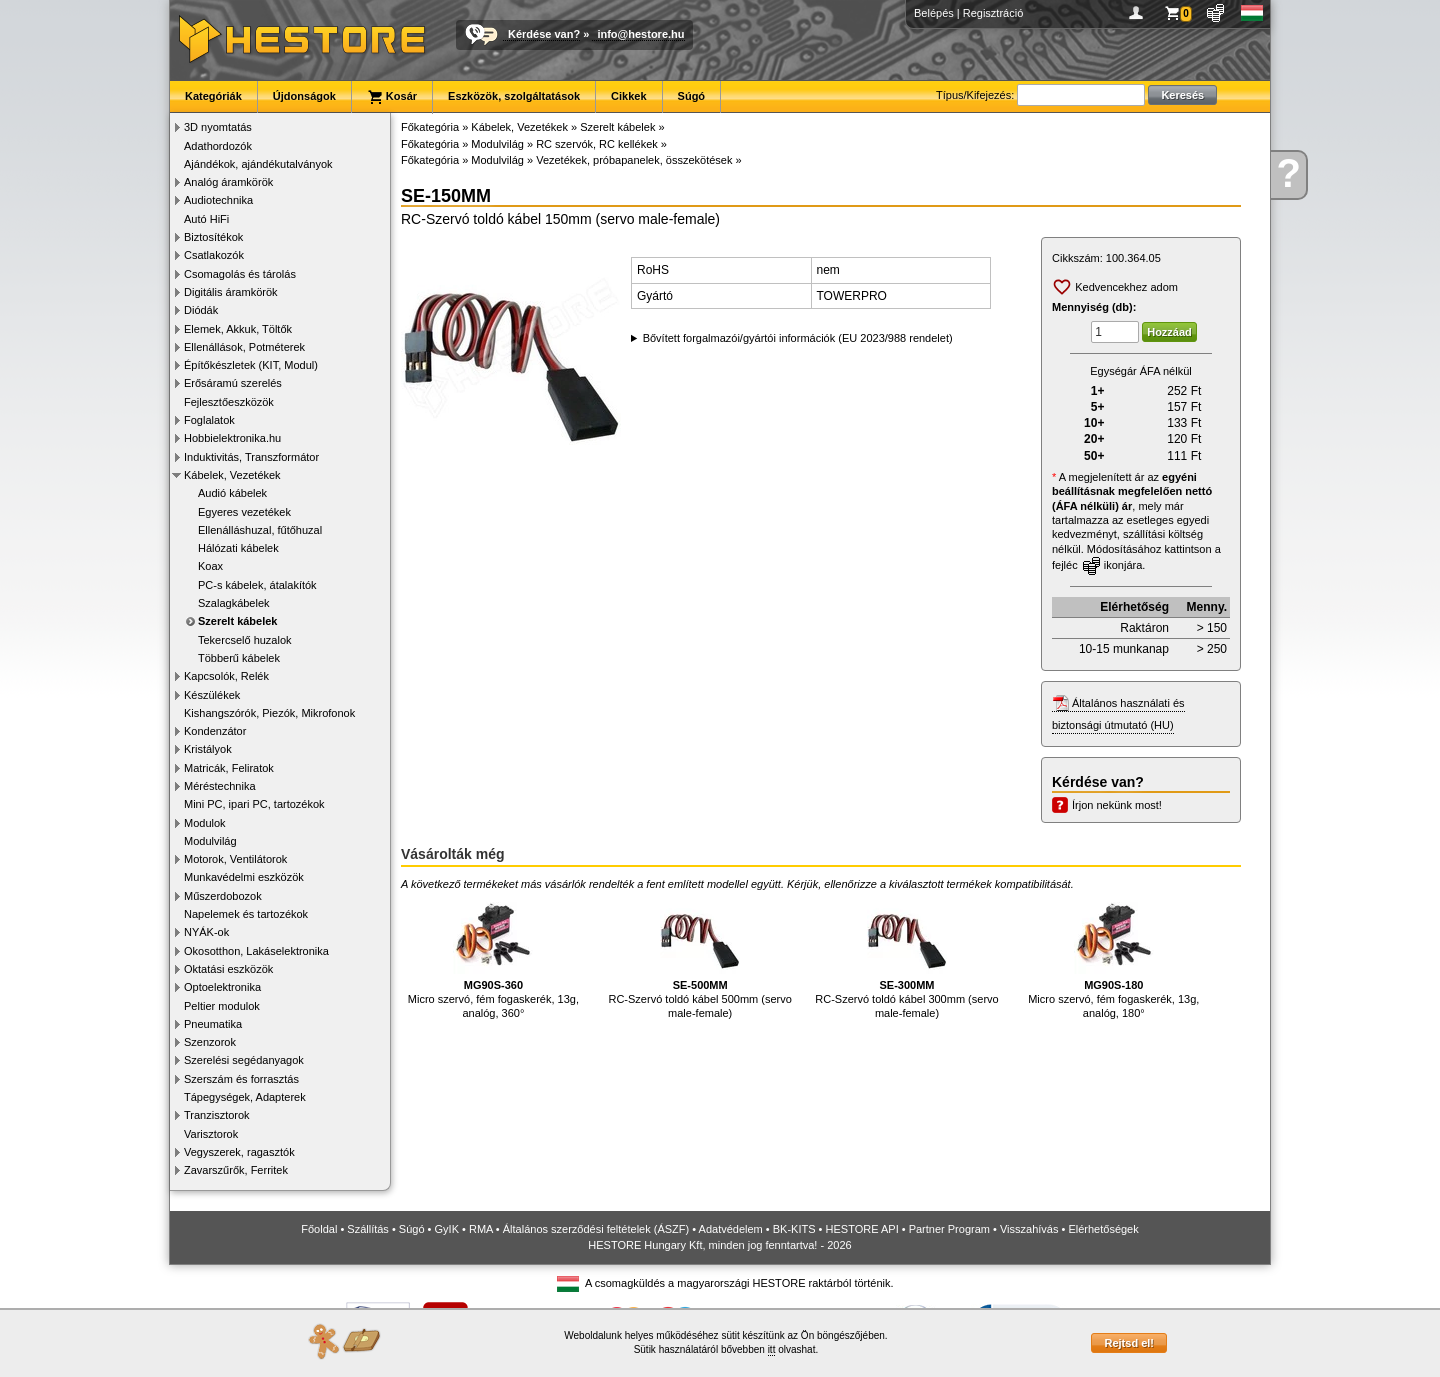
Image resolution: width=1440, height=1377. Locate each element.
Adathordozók (218, 146)
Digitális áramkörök (231, 292)
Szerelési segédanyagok (244, 1060)
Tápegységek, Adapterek (245, 1097)
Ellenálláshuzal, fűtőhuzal (260, 530)
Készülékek (212, 695)
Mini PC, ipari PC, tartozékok (254, 804)
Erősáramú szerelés (233, 383)
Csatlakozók (214, 255)
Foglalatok (209, 420)
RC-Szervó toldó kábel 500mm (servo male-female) (699, 956)
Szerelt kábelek (238, 621)
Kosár (392, 97)
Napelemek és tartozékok (246, 914)
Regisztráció (993, 13)
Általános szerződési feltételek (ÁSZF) (596, 1229)
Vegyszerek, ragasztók (239, 1152)
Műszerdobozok (223, 896)
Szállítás (368, 1229)
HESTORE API (862, 1229)
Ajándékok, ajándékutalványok (258, 164)
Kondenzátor (215, 731)
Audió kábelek (232, 493)
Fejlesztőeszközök (229, 402)
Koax (210, 566)
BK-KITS (794, 1229)
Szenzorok (210, 1042)
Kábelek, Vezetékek (232, 475)
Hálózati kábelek (238, 548)
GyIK (447, 1229)
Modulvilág (210, 841)
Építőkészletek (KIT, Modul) (251, 365)
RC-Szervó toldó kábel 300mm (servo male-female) (906, 956)
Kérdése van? (544, 34)
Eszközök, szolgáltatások (514, 96)
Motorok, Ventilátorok (235, 859)
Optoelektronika (222, 987)
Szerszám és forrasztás (241, 1079)
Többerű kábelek (239, 658)
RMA (481, 1229)
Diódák (201, 310)
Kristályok (208, 749)
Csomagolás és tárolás (240, 274)
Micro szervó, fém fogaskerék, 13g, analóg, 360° (493, 956)
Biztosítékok (213, 237)
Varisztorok (211, 1134)
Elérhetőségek (1103, 1229)
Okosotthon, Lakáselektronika (256, 951)
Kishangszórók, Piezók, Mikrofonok (269, 713)
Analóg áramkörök (228, 182)
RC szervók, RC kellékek (597, 144)
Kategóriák (213, 96)
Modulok (205, 823)
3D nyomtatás (218, 127)
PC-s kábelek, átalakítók (257, 585)
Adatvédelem (731, 1229)
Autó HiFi (206, 219)
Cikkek (628, 96)
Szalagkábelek (234, 603)
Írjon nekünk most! (1117, 805)
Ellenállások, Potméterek (244, 347)
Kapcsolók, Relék (226, 676)
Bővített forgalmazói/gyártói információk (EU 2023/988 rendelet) (798, 338)
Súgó (692, 96)
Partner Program (949, 1229)
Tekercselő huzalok (245, 640)
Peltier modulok (222, 1006)
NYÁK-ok (206, 932)
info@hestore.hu (640, 34)
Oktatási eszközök (228, 969)
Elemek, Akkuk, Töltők (238, 329)
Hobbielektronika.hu (232, 438)
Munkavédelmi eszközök (244, 877)
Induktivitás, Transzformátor (251, 457)
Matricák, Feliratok (229, 768)
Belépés (934, 13)
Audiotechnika (218, 200)
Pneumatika (213, 1024)
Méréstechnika (220, 786)
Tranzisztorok (217, 1115)
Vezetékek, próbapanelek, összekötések (634, 160)
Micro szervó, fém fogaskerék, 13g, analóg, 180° (1113, 956)
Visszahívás (1029, 1229)
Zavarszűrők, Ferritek (236, 1170)
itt (772, 1349)
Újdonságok (304, 96)
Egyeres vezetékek (244, 512)
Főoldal (319, 1229)
